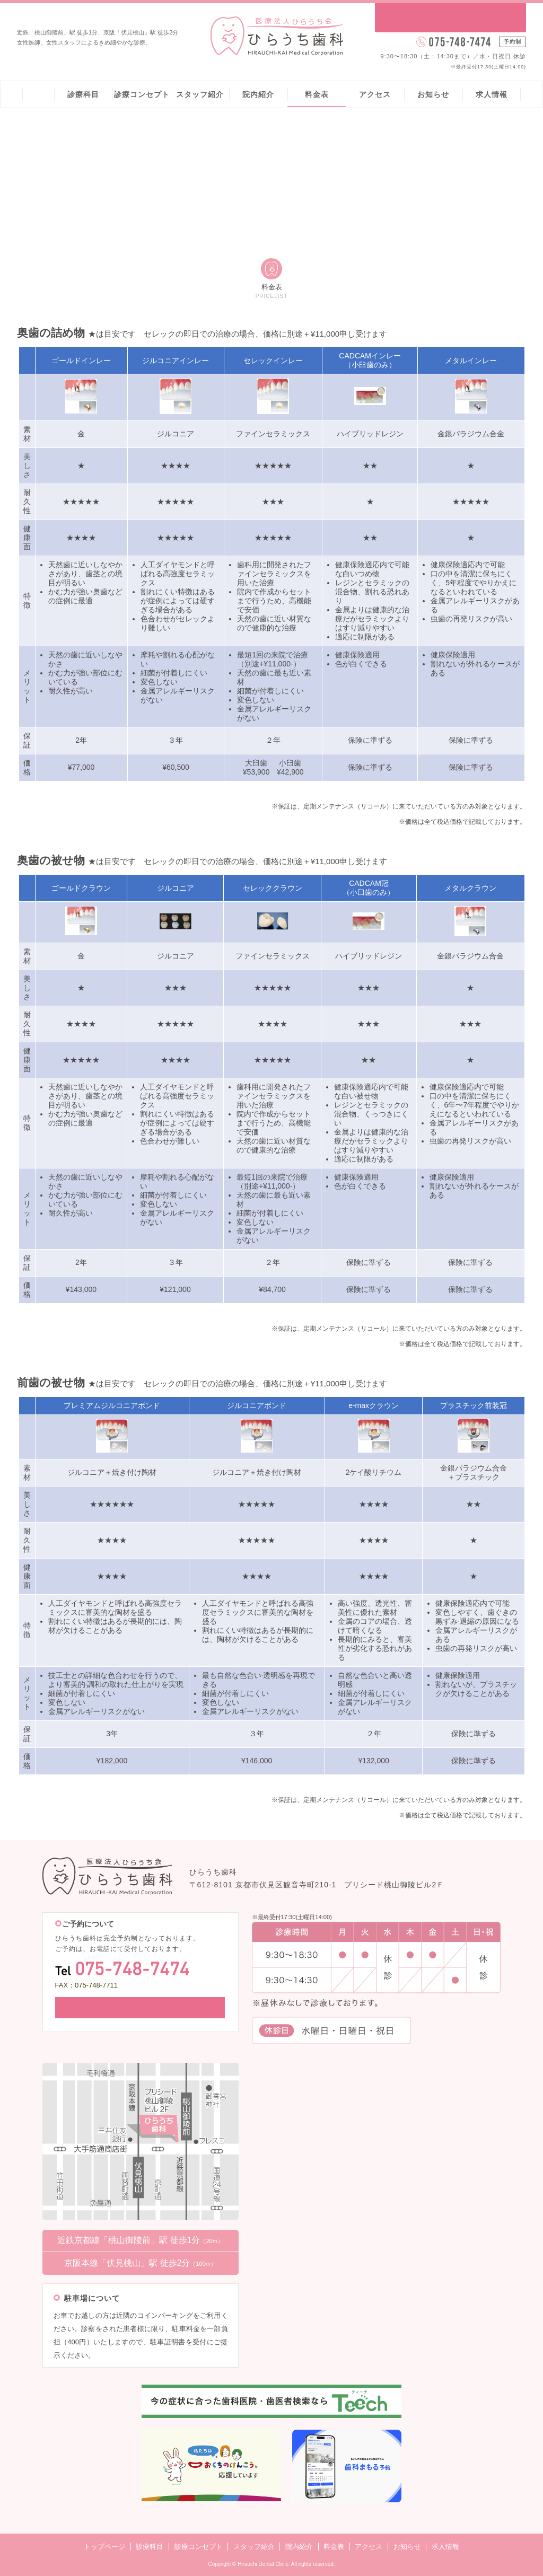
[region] (271, 572)
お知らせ (433, 94)
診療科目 (83, 94)
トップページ (104, 2545)
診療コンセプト (142, 94)
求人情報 (491, 94)
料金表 (317, 94)
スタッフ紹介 (200, 94)
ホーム (38, 94)
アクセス (375, 94)
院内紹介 (258, 94)
